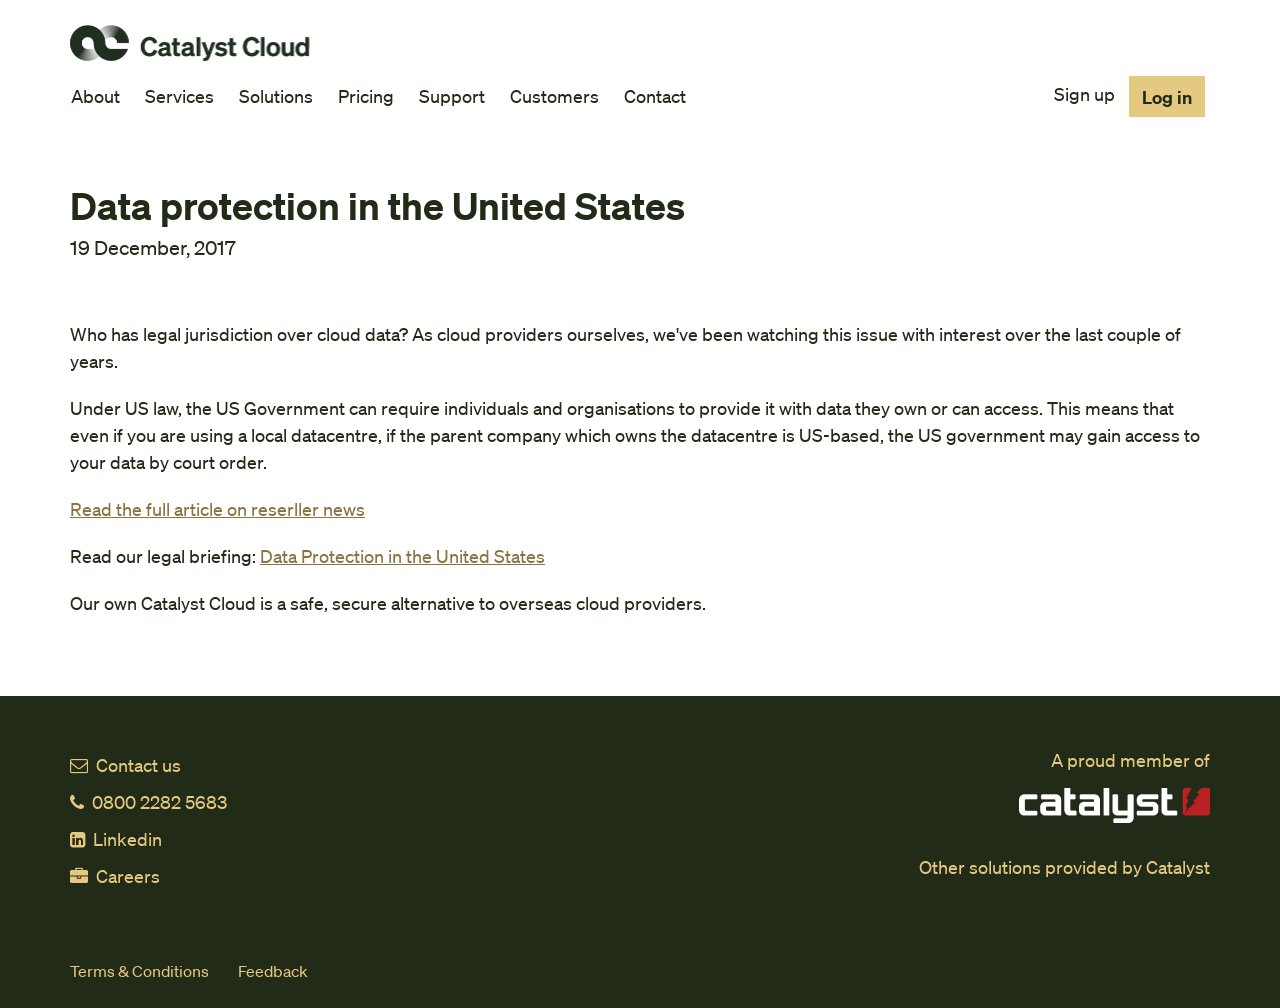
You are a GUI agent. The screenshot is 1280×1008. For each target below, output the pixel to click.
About (95, 95)
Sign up (1084, 93)
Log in (1167, 96)
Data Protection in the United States (402, 555)
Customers (554, 95)
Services (179, 95)
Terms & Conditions (139, 970)
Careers (115, 875)
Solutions (276, 95)
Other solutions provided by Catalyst (1064, 866)
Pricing (366, 95)
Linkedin (116, 838)
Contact (655, 95)
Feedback (273, 970)
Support (452, 95)
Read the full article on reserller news (217, 508)
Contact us (125, 764)
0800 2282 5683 (148, 801)
